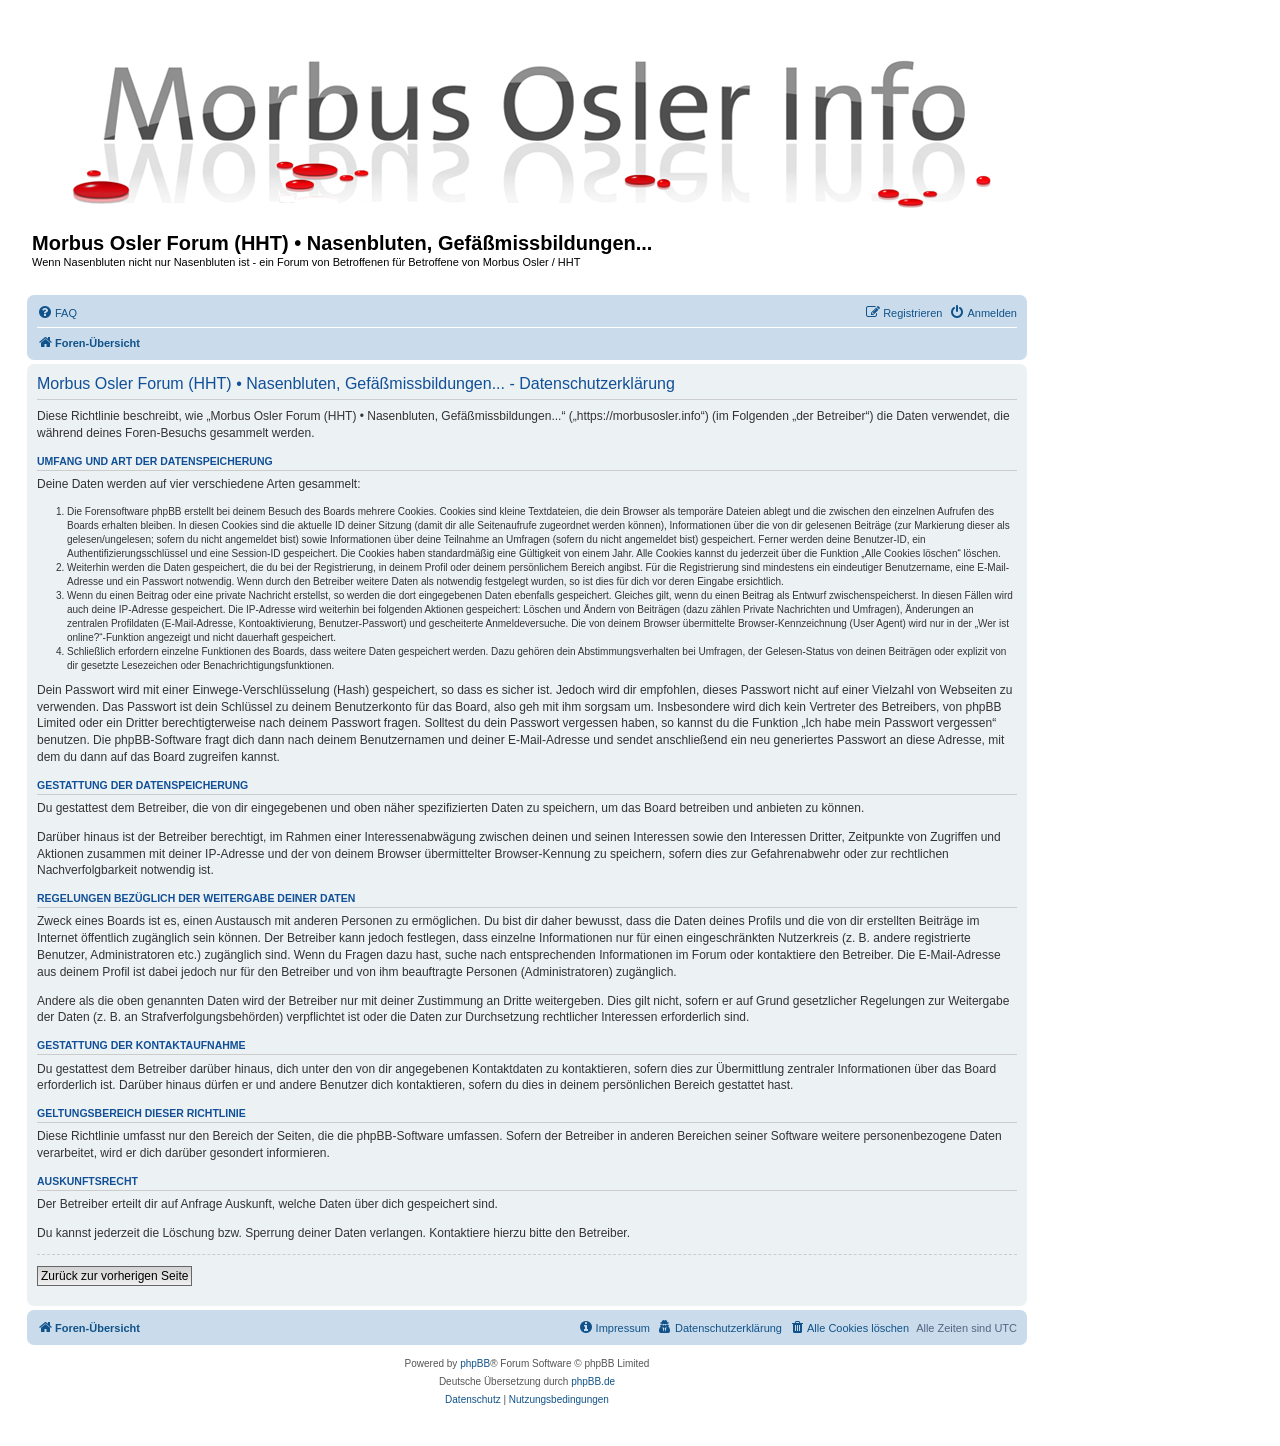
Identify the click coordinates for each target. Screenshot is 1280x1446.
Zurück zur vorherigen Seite (114, 1276)
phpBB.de (593, 1381)
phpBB (475, 1363)
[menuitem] (57, 313)
